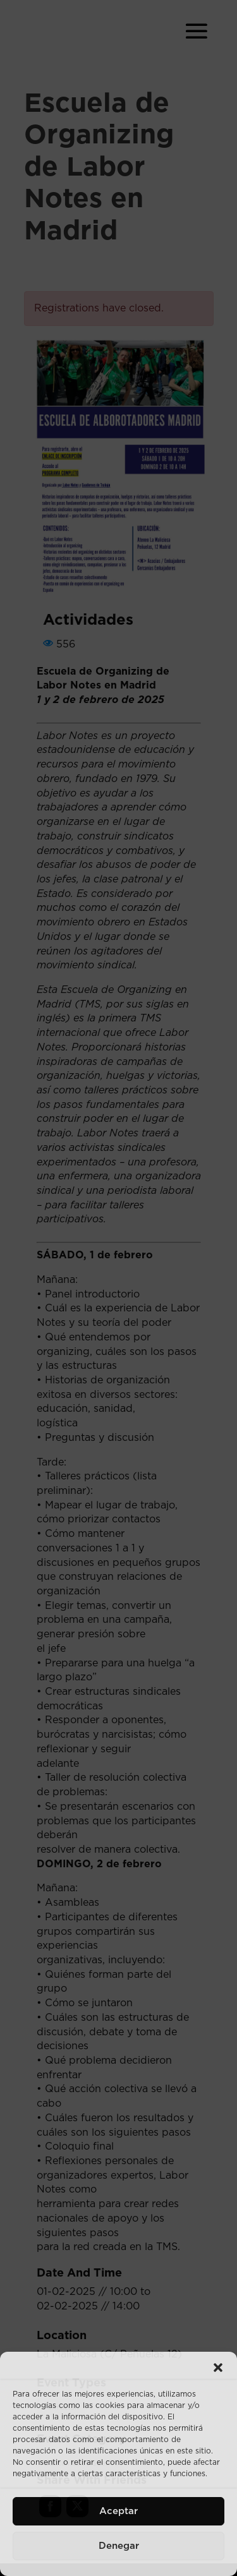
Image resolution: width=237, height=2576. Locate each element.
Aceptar (118, 2511)
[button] (218, 2367)
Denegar (119, 2546)
